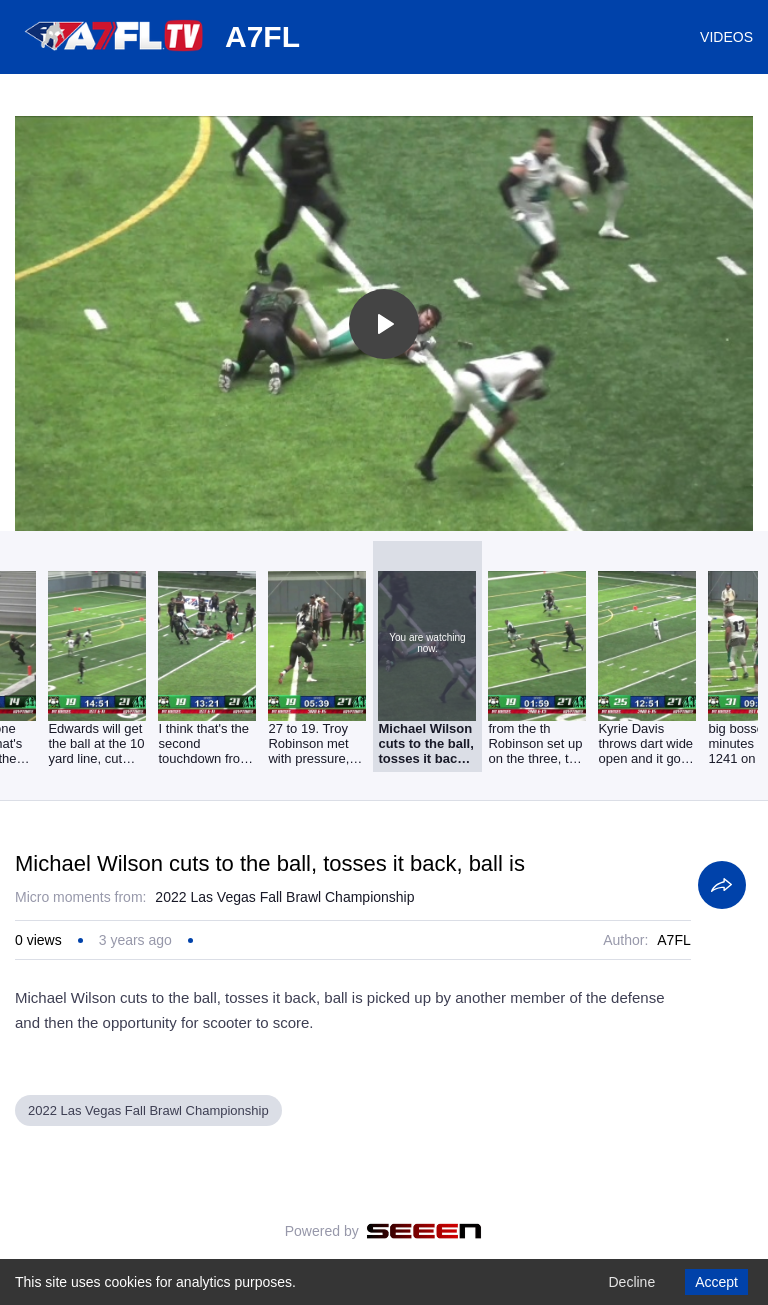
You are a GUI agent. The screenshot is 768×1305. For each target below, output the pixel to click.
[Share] (722, 885)
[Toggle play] (384, 324)
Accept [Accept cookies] (716, 1282)
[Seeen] (424, 1231)
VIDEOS (726, 37)
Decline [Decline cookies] (631, 1282)
